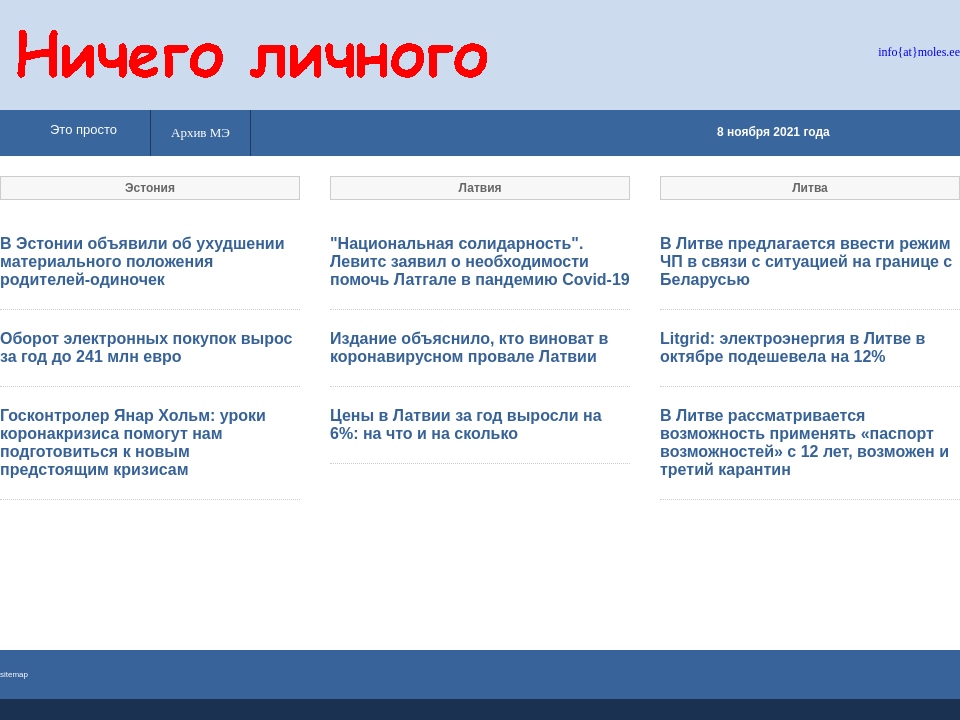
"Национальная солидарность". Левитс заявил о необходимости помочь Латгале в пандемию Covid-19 (480, 261)
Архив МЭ (200, 132)
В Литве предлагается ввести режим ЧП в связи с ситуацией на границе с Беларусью (806, 261)
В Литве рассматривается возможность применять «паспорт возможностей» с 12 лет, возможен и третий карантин (804, 442)
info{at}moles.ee (919, 52)
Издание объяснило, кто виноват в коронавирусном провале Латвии (469, 347)
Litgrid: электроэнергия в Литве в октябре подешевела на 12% (792, 347)
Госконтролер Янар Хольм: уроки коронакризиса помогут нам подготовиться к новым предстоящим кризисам (133, 442)
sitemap (14, 674)
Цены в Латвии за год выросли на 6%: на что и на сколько (466, 424)
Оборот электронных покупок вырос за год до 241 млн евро (146, 347)
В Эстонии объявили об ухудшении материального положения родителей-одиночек (142, 261)
